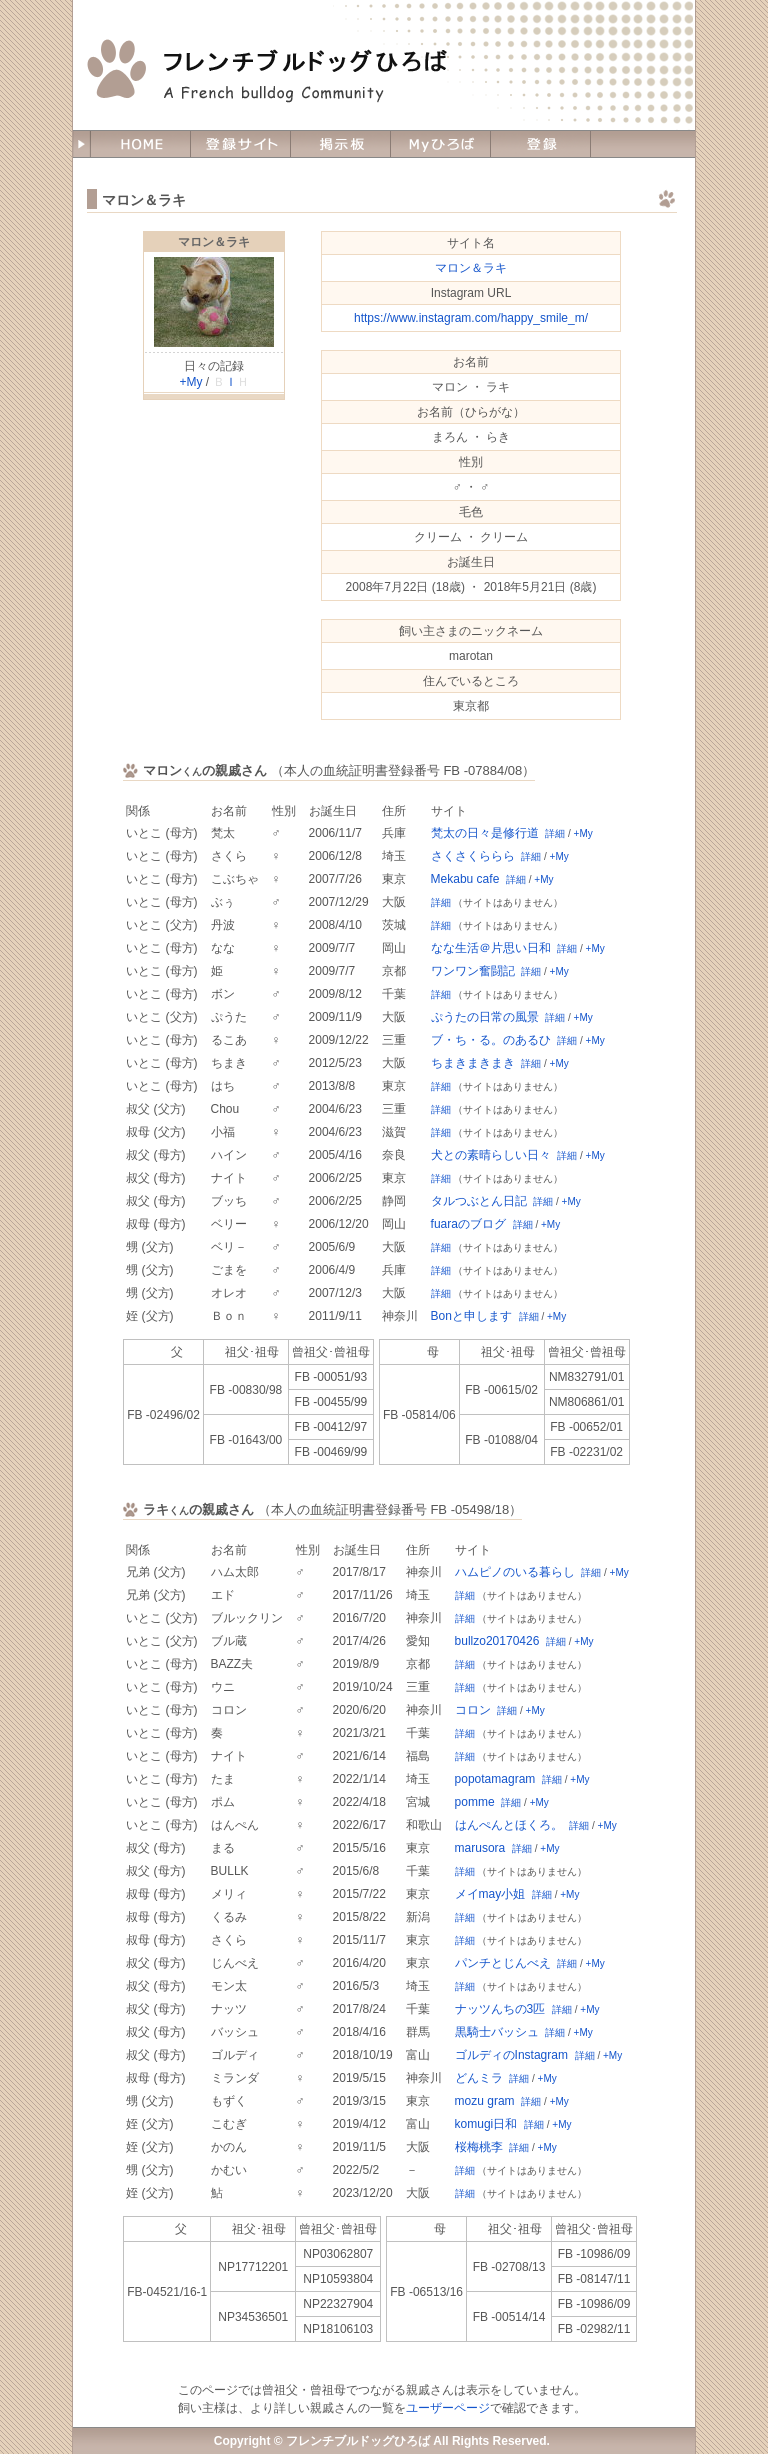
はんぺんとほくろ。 (509, 1825)
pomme (475, 1802)
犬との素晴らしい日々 (491, 1155)
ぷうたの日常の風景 (485, 1017)
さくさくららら (473, 856)
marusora (480, 1848)
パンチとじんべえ (503, 1963)
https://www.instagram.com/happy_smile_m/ (471, 318)
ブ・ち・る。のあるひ (491, 1040)
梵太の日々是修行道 (485, 833)
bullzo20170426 (497, 1641)
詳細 (555, 833)
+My (190, 382)
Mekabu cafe (465, 879)
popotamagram (495, 1779)
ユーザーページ (448, 2408)
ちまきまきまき (473, 1063)
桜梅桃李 (479, 2147)
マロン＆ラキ (214, 242)
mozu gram (485, 2101)
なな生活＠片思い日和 (491, 948)
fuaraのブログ (468, 1224)
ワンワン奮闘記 (473, 971)
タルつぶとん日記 (479, 1201)
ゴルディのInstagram (511, 2055)
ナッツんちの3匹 (500, 2009)
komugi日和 (486, 2124)
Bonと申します (471, 1316)
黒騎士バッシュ (497, 2032)
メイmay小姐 (490, 1894)
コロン (473, 1710)
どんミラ (479, 2078)
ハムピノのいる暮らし (515, 1572)
